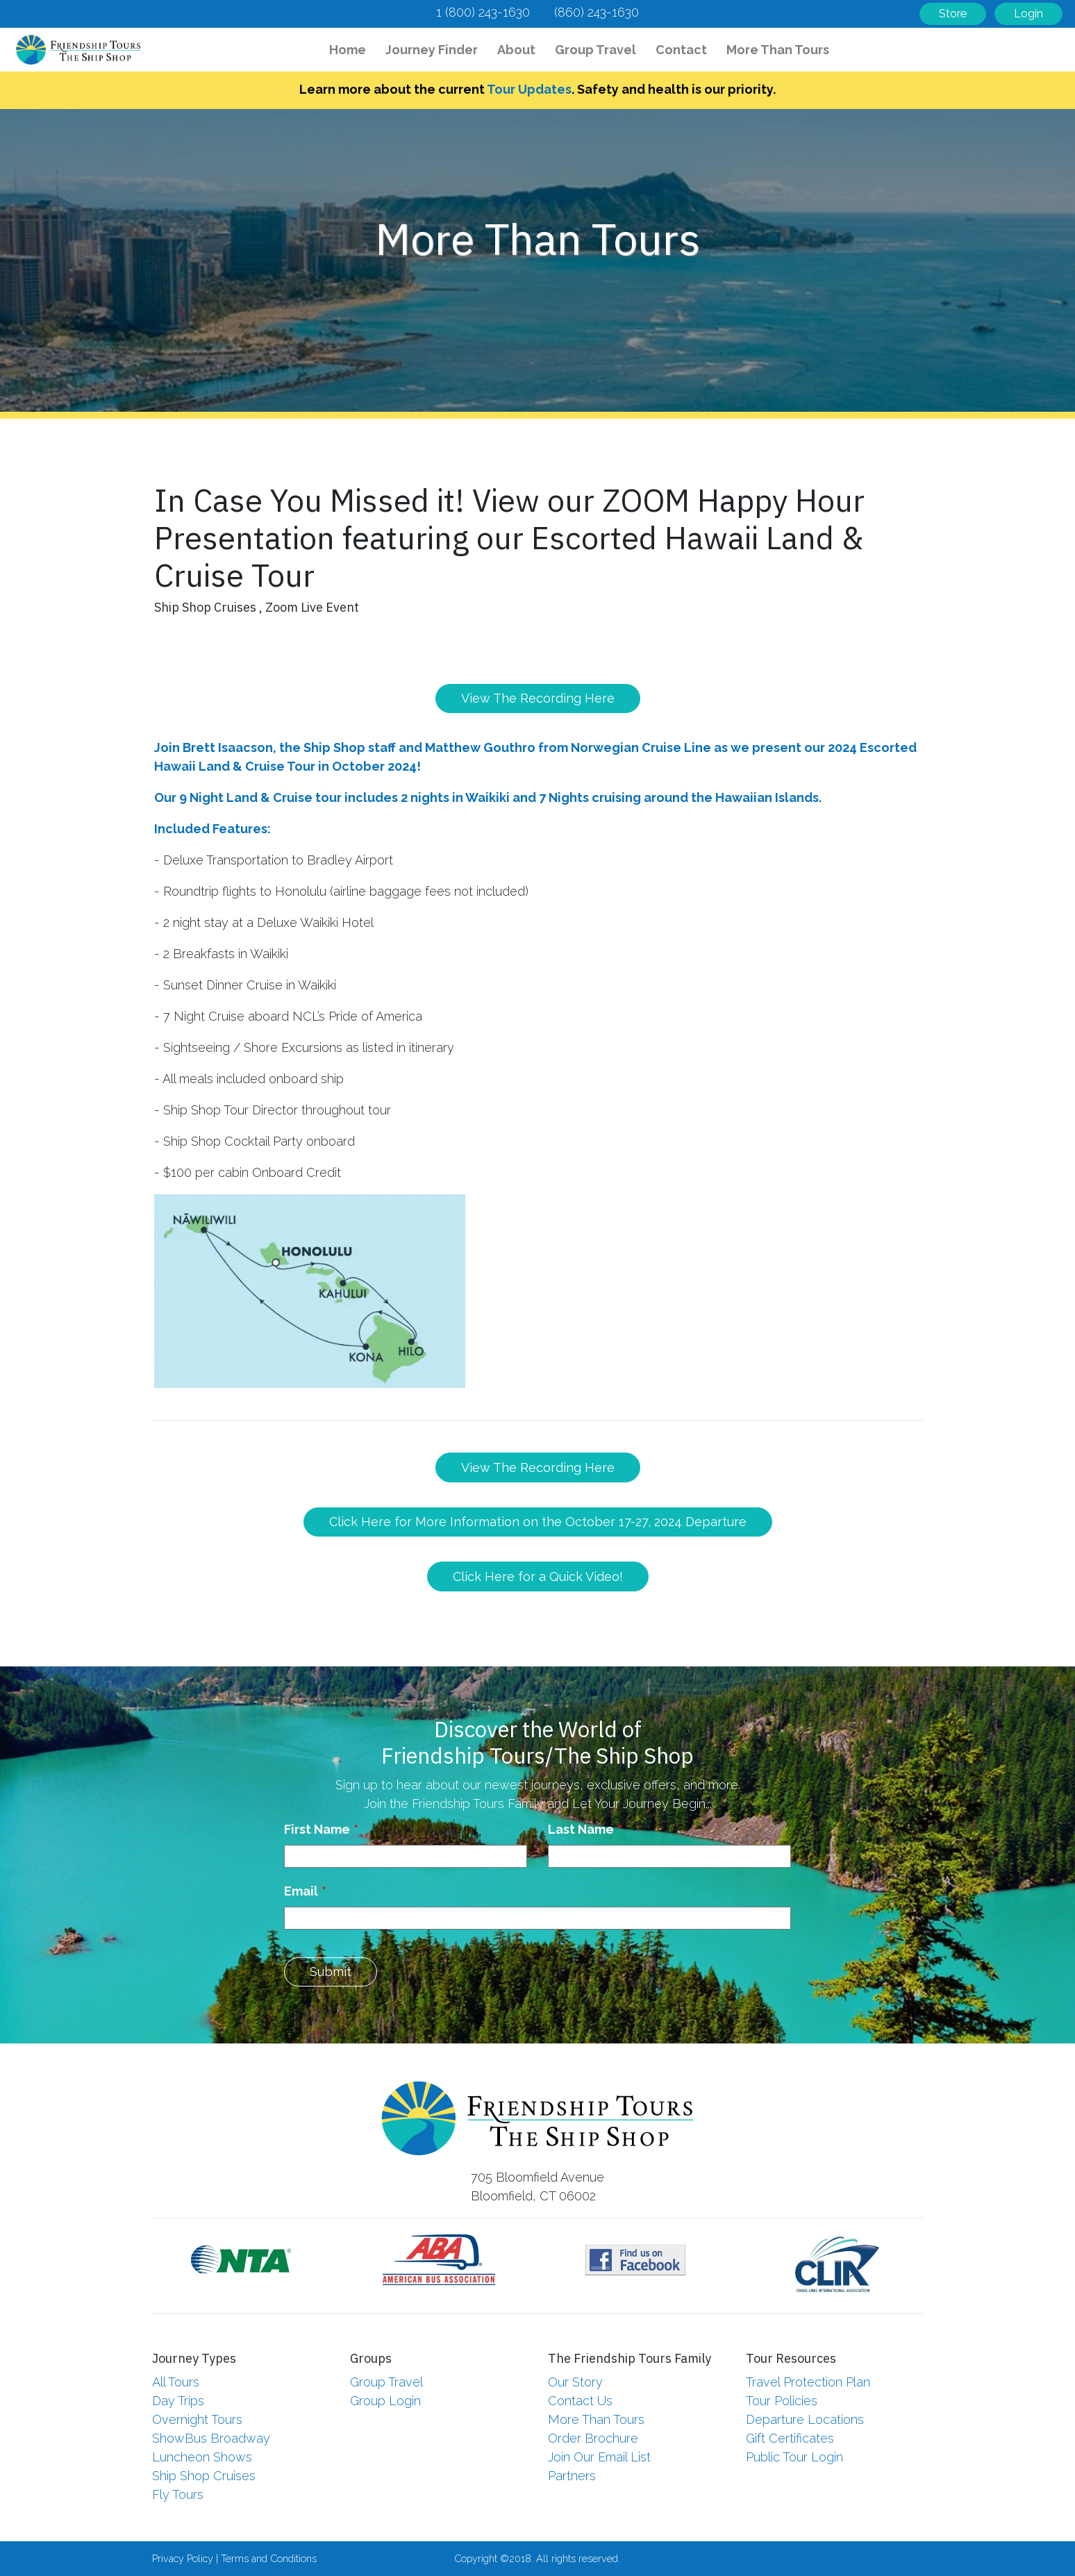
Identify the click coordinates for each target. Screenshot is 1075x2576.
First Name (317, 1829)
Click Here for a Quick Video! (538, 1576)
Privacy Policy (182, 2558)
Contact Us (580, 2400)
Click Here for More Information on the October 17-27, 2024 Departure (538, 1521)
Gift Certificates (790, 2438)
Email (301, 1891)
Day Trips (178, 2400)
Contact (681, 49)
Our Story (575, 2382)
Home (350, 48)
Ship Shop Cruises (204, 2475)
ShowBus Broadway (211, 2438)
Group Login (385, 2400)
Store (953, 13)
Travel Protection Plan (808, 2382)
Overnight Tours (197, 2419)
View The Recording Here (538, 698)
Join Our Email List (599, 2457)
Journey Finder (431, 49)
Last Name (581, 1829)
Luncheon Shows (202, 2457)
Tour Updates (529, 89)
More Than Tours (777, 49)
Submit (330, 1971)
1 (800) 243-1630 (483, 12)
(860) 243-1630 (596, 12)
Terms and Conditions (269, 2558)
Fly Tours (177, 2494)
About (516, 49)
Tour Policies (781, 2400)
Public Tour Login (794, 2457)
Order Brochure (593, 2438)
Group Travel (595, 49)
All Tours (175, 2382)
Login (1028, 13)
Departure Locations (805, 2419)
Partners (572, 2475)
